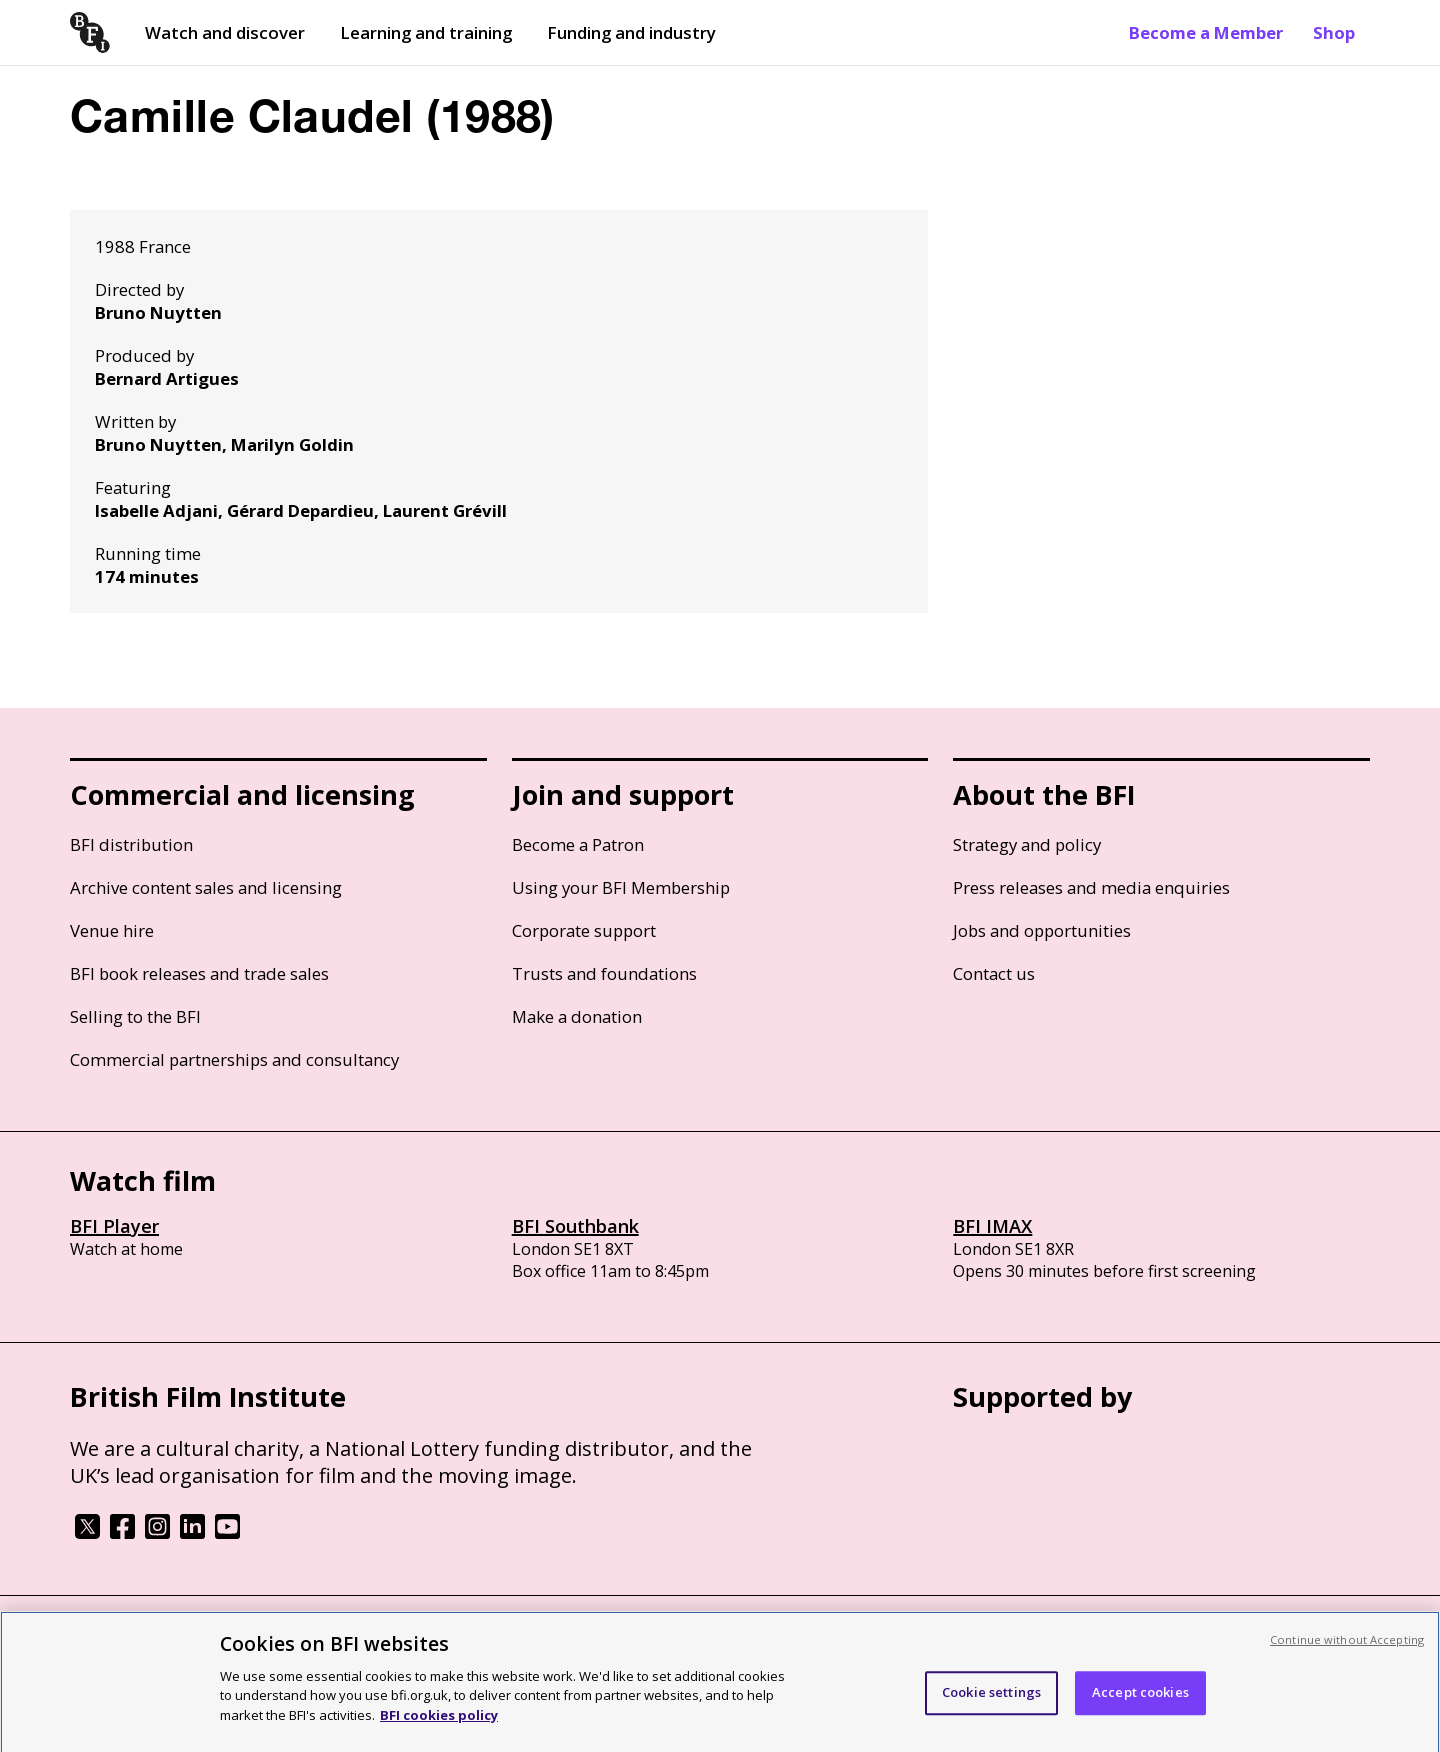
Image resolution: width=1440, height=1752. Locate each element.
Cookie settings (991, 1703)
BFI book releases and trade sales (199, 973)
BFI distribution (131, 844)
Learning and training (426, 32)
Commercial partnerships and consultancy (234, 1059)
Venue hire (112, 930)
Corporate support (584, 930)
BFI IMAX (992, 1226)
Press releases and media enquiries (1091, 887)
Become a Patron (578, 844)
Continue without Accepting (1347, 1650)
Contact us (994, 973)
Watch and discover (225, 32)
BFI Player (114, 1226)
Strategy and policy (1027, 844)
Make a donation (577, 1016)
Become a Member (1206, 32)
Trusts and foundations (604, 973)
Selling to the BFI (135, 1016)
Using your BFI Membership (621, 887)
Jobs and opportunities (1042, 930)
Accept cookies (1140, 1703)
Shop (1334, 32)
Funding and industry (631, 32)
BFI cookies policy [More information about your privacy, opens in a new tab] (439, 1726)
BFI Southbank (575, 1226)
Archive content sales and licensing (206, 887)
